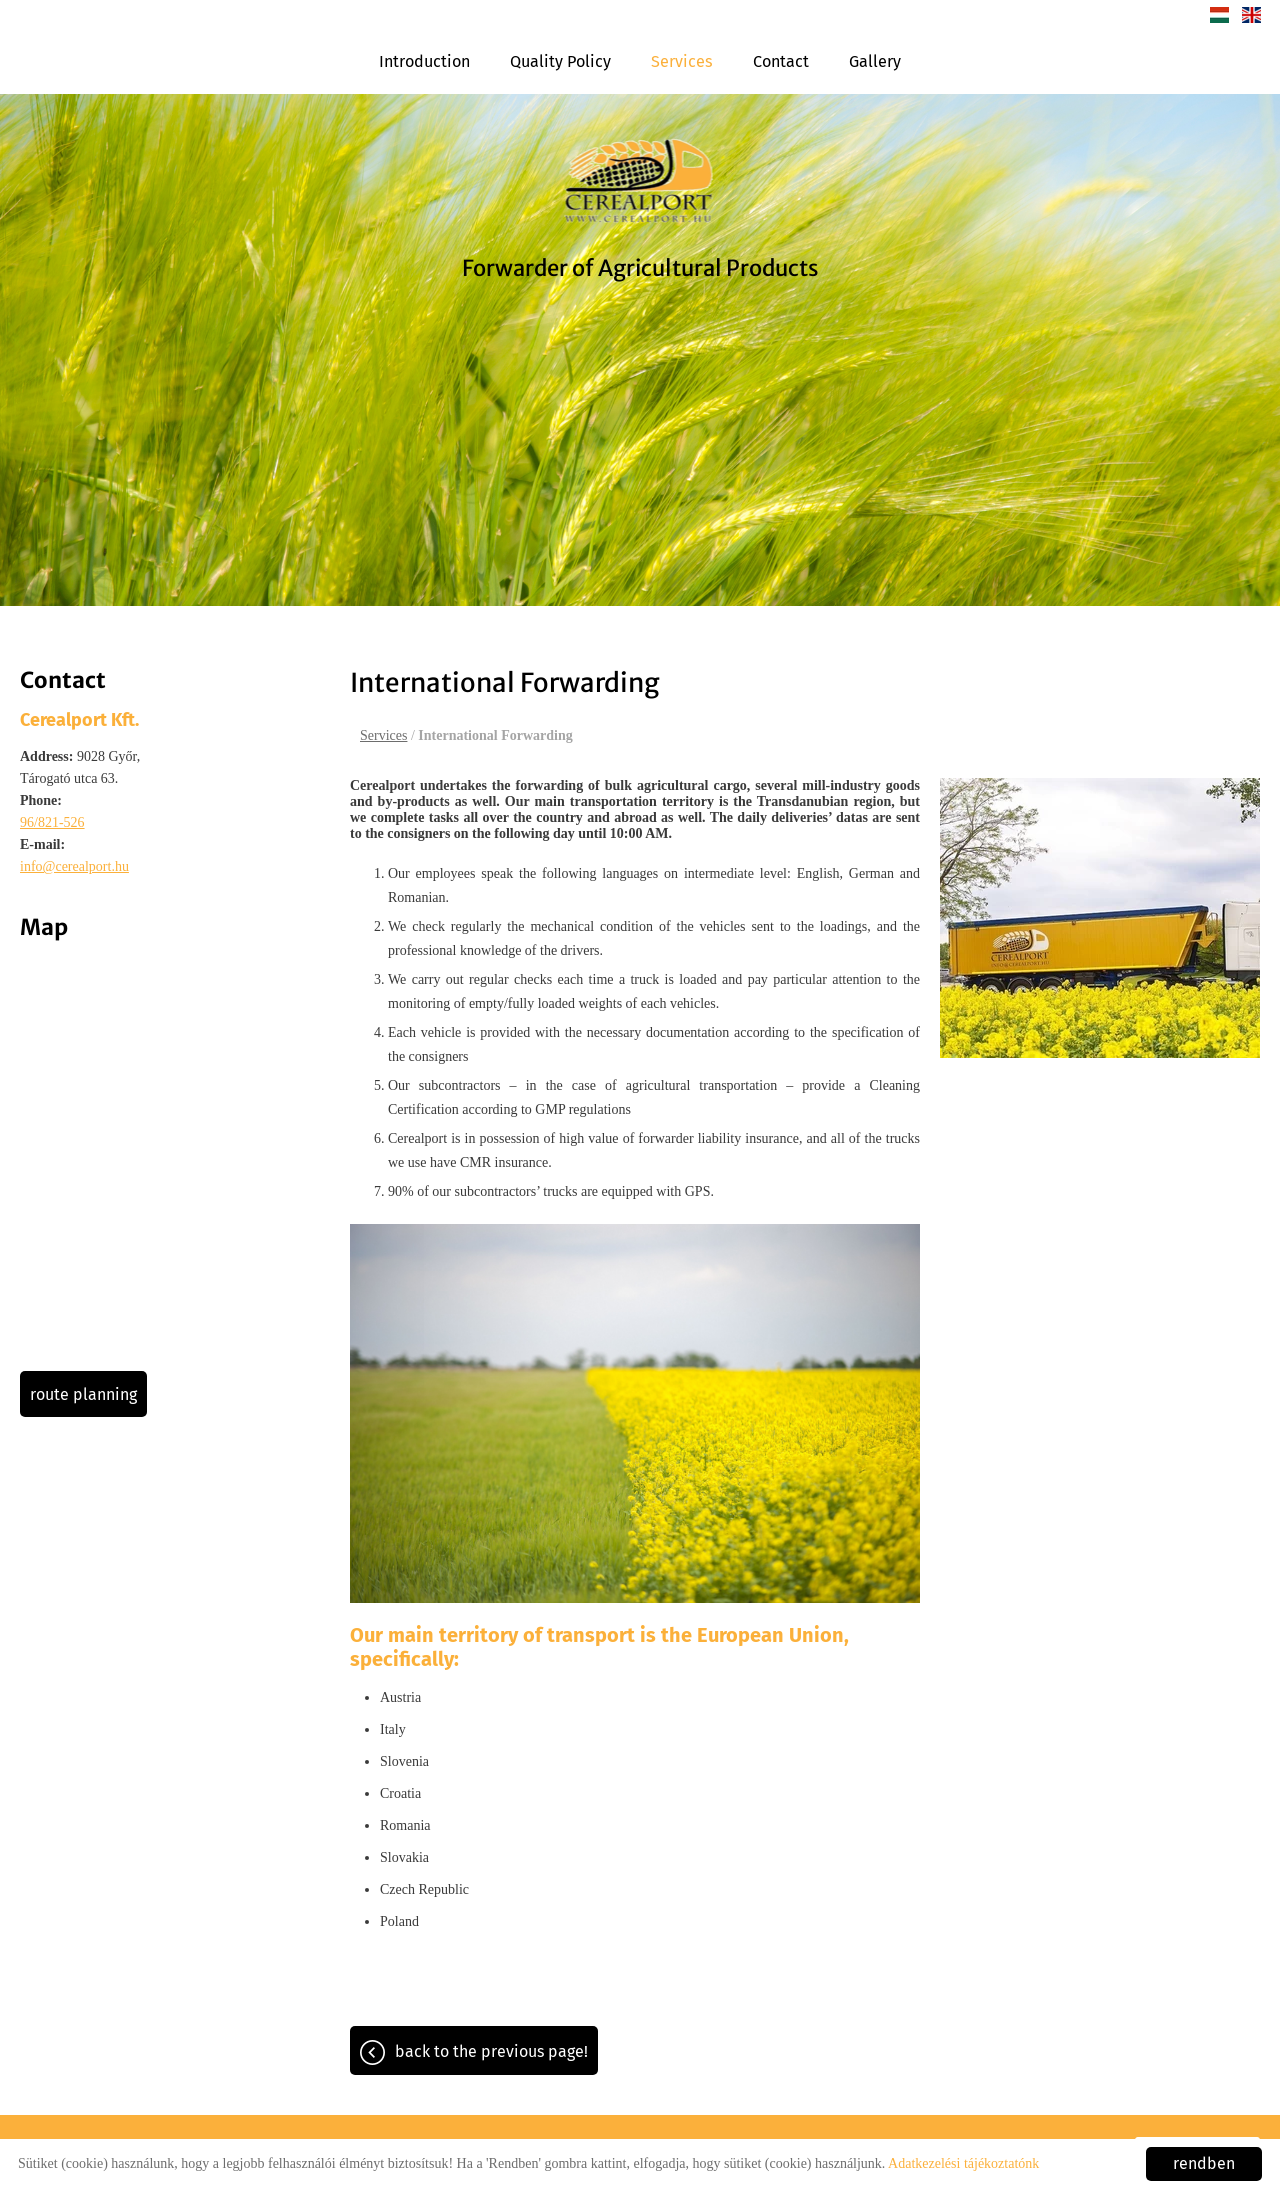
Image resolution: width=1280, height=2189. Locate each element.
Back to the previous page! (491, 2051)
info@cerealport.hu (74, 866)
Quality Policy (560, 61)
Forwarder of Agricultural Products (640, 268)
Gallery (875, 61)
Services (682, 61)
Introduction (424, 61)
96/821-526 (52, 822)
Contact (781, 61)
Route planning (83, 1394)
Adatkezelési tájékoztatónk (963, 2163)
